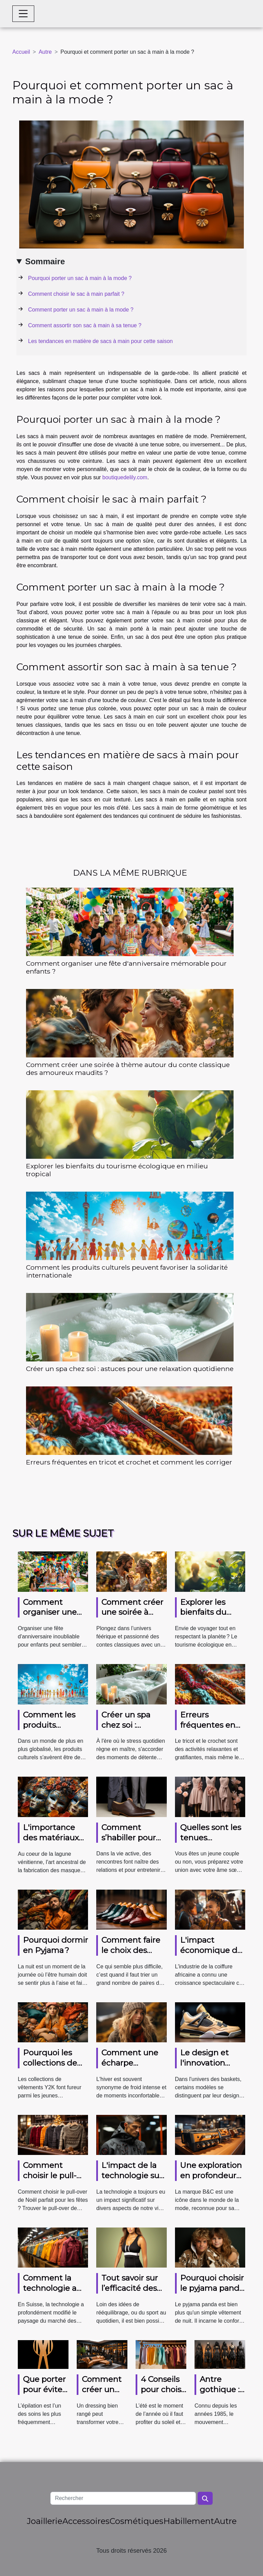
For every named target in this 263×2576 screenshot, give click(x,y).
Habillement (188, 2521)
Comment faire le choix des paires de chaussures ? (130, 1955)
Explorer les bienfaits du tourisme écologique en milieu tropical (117, 1170)
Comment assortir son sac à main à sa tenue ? (84, 325)
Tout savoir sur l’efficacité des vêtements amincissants (129, 2293)
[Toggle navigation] (23, 13)
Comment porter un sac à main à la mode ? (81, 310)
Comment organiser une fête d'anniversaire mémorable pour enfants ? (126, 967)
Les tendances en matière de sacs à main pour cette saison (100, 341)
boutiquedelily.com (124, 477)
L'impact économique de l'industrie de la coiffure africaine (212, 1955)
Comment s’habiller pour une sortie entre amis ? (132, 1843)
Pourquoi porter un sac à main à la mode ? (80, 278)
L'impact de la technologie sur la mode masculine (131, 2180)
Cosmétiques (136, 2521)
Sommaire (45, 261)
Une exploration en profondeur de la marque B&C (211, 2180)
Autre (45, 52)
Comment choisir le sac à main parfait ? (76, 294)
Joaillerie (44, 2521)
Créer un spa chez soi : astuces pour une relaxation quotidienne (130, 1369)
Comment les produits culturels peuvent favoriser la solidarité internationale (127, 1271)
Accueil (21, 52)
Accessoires (86, 2521)
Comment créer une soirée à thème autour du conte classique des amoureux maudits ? (128, 1069)
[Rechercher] (123, 2498)
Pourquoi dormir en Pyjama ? (55, 1945)
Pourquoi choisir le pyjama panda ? (212, 2288)
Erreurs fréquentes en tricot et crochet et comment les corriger (129, 1462)
